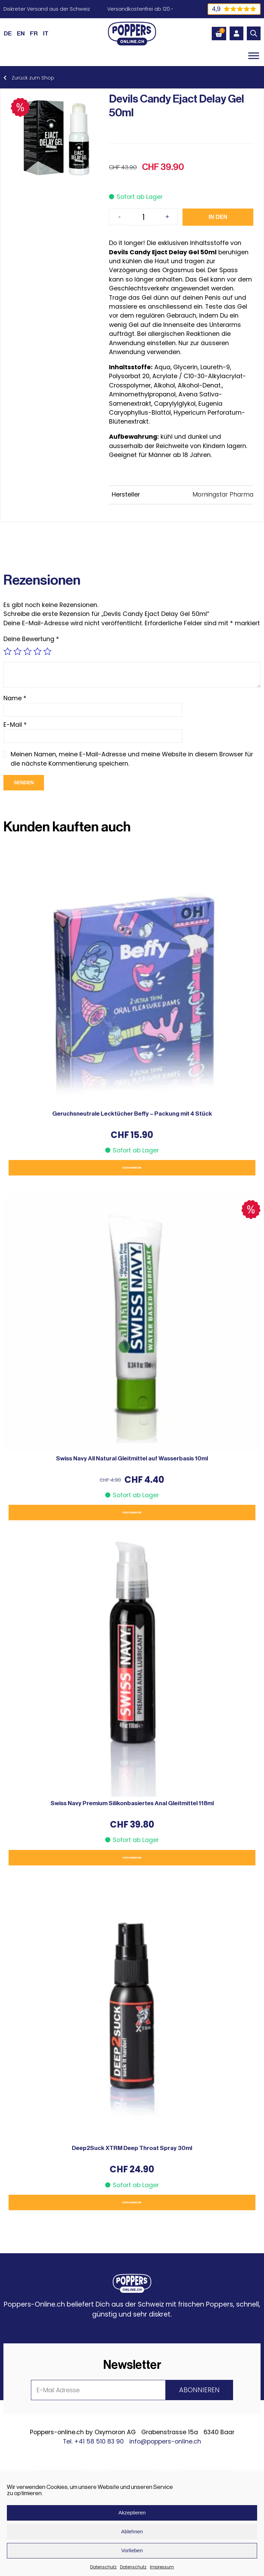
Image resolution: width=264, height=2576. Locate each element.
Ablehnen (132, 2531)
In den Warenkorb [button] (132, 1167)
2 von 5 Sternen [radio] (17, 651)
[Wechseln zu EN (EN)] (21, 33)
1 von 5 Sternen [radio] (7, 651)
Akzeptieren (131, 2512)
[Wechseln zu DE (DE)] (8, 33)
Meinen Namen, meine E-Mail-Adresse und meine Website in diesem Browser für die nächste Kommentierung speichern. (132, 758)
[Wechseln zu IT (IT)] (45, 33)
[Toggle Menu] (253, 55)
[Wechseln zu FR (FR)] (34, 33)
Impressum (162, 2567)
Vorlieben (132, 2550)
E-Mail (15, 725)
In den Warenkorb (219, 220)
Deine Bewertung (31, 639)
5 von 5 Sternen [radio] (47, 651)
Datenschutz (103, 2567)
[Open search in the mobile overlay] (254, 33)
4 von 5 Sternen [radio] (37, 651)
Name (14, 698)
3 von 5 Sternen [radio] (27, 651)
